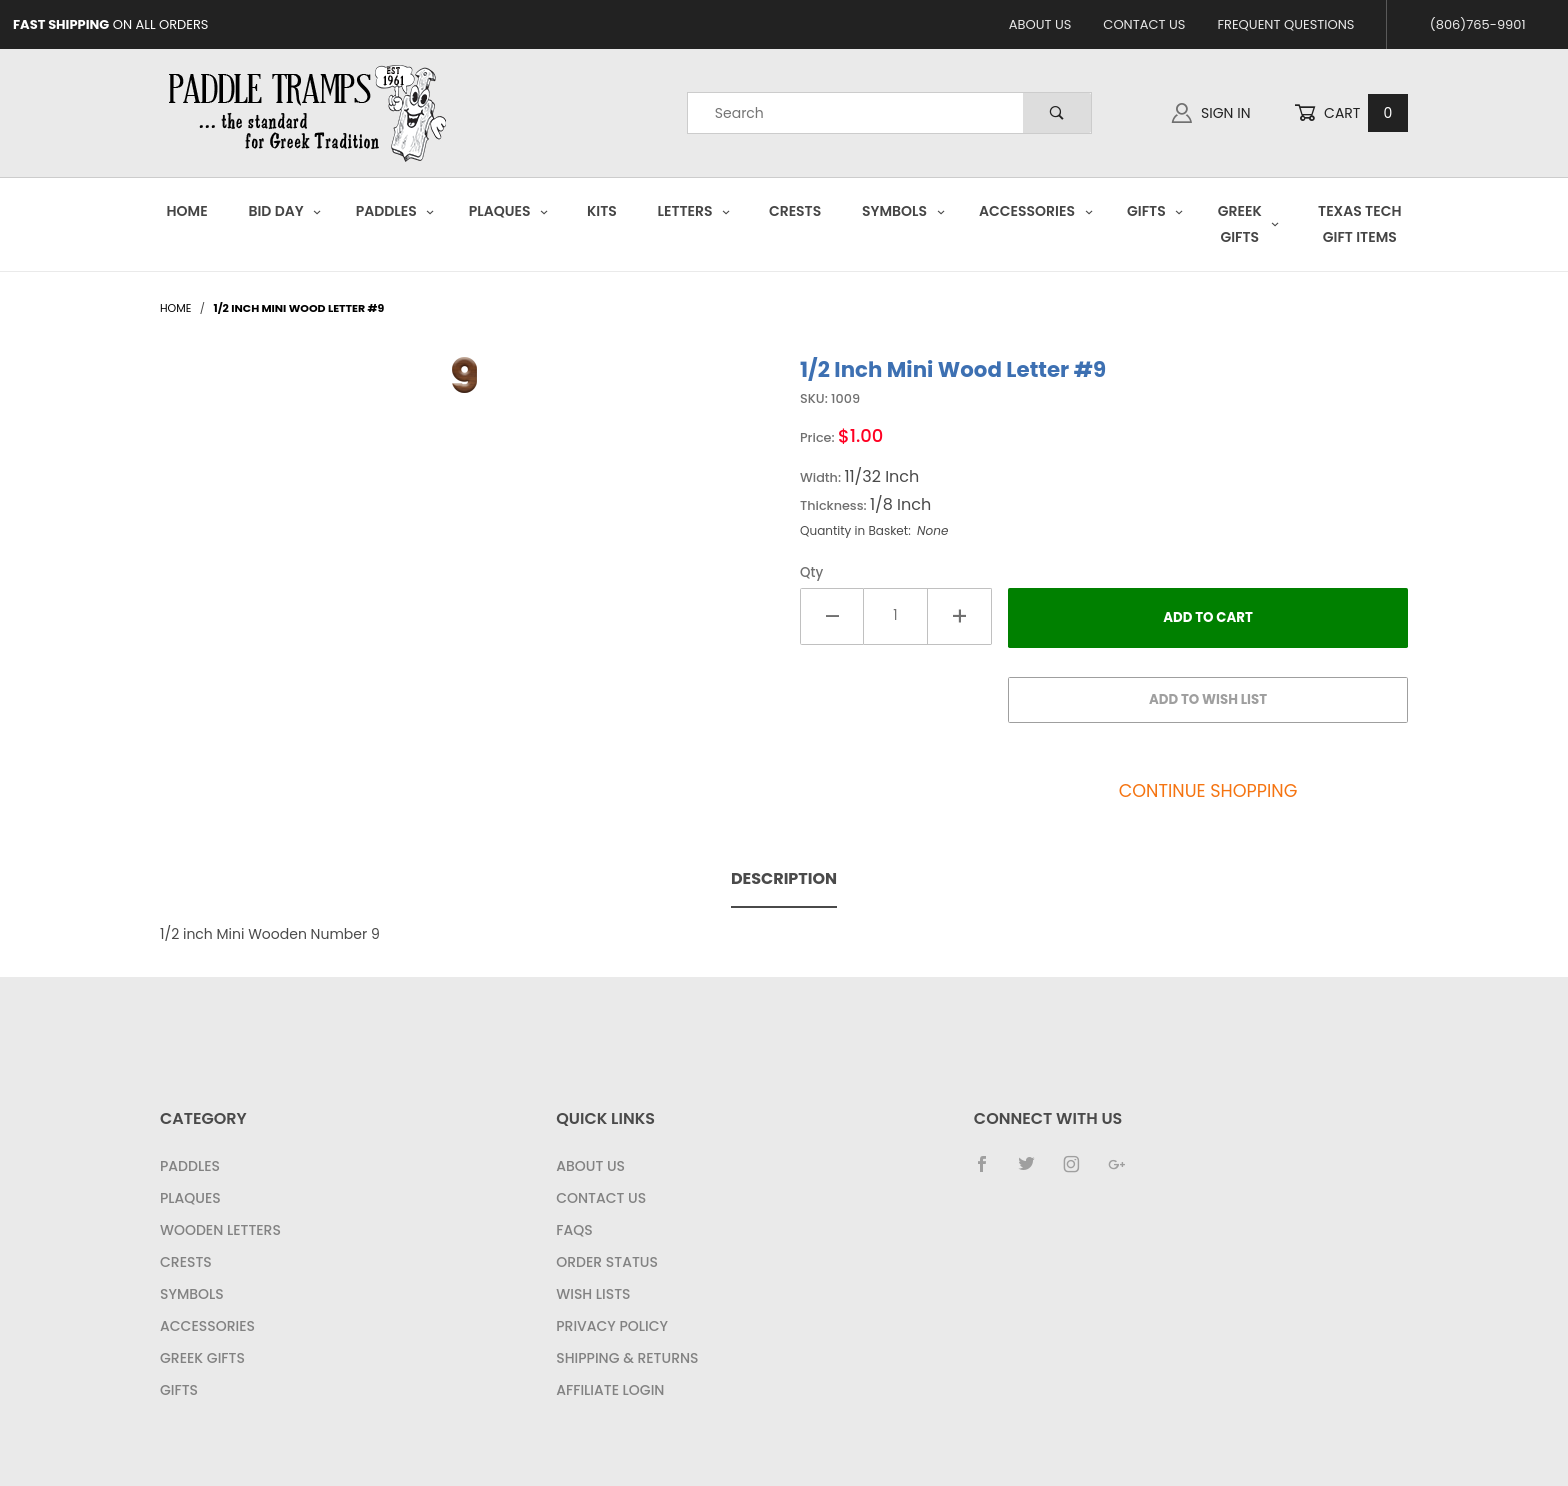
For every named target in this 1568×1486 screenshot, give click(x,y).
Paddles (395, 211)
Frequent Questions (1285, 24)
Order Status (607, 1262)
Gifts (1155, 211)
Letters (694, 211)
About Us (1040, 24)
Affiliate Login (610, 1390)
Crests (795, 211)
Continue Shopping (1208, 791)
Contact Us (1144, 24)
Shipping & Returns (627, 1358)
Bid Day (285, 211)
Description (784, 878)
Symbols (903, 211)
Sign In (1211, 113)
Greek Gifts (1249, 223)
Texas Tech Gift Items (1359, 223)
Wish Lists (593, 1294)
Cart (1351, 113)
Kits (602, 211)
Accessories (1036, 211)
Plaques (509, 211)
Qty (811, 572)
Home (187, 211)
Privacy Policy (612, 1326)
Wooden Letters (220, 1230)
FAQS (574, 1230)
